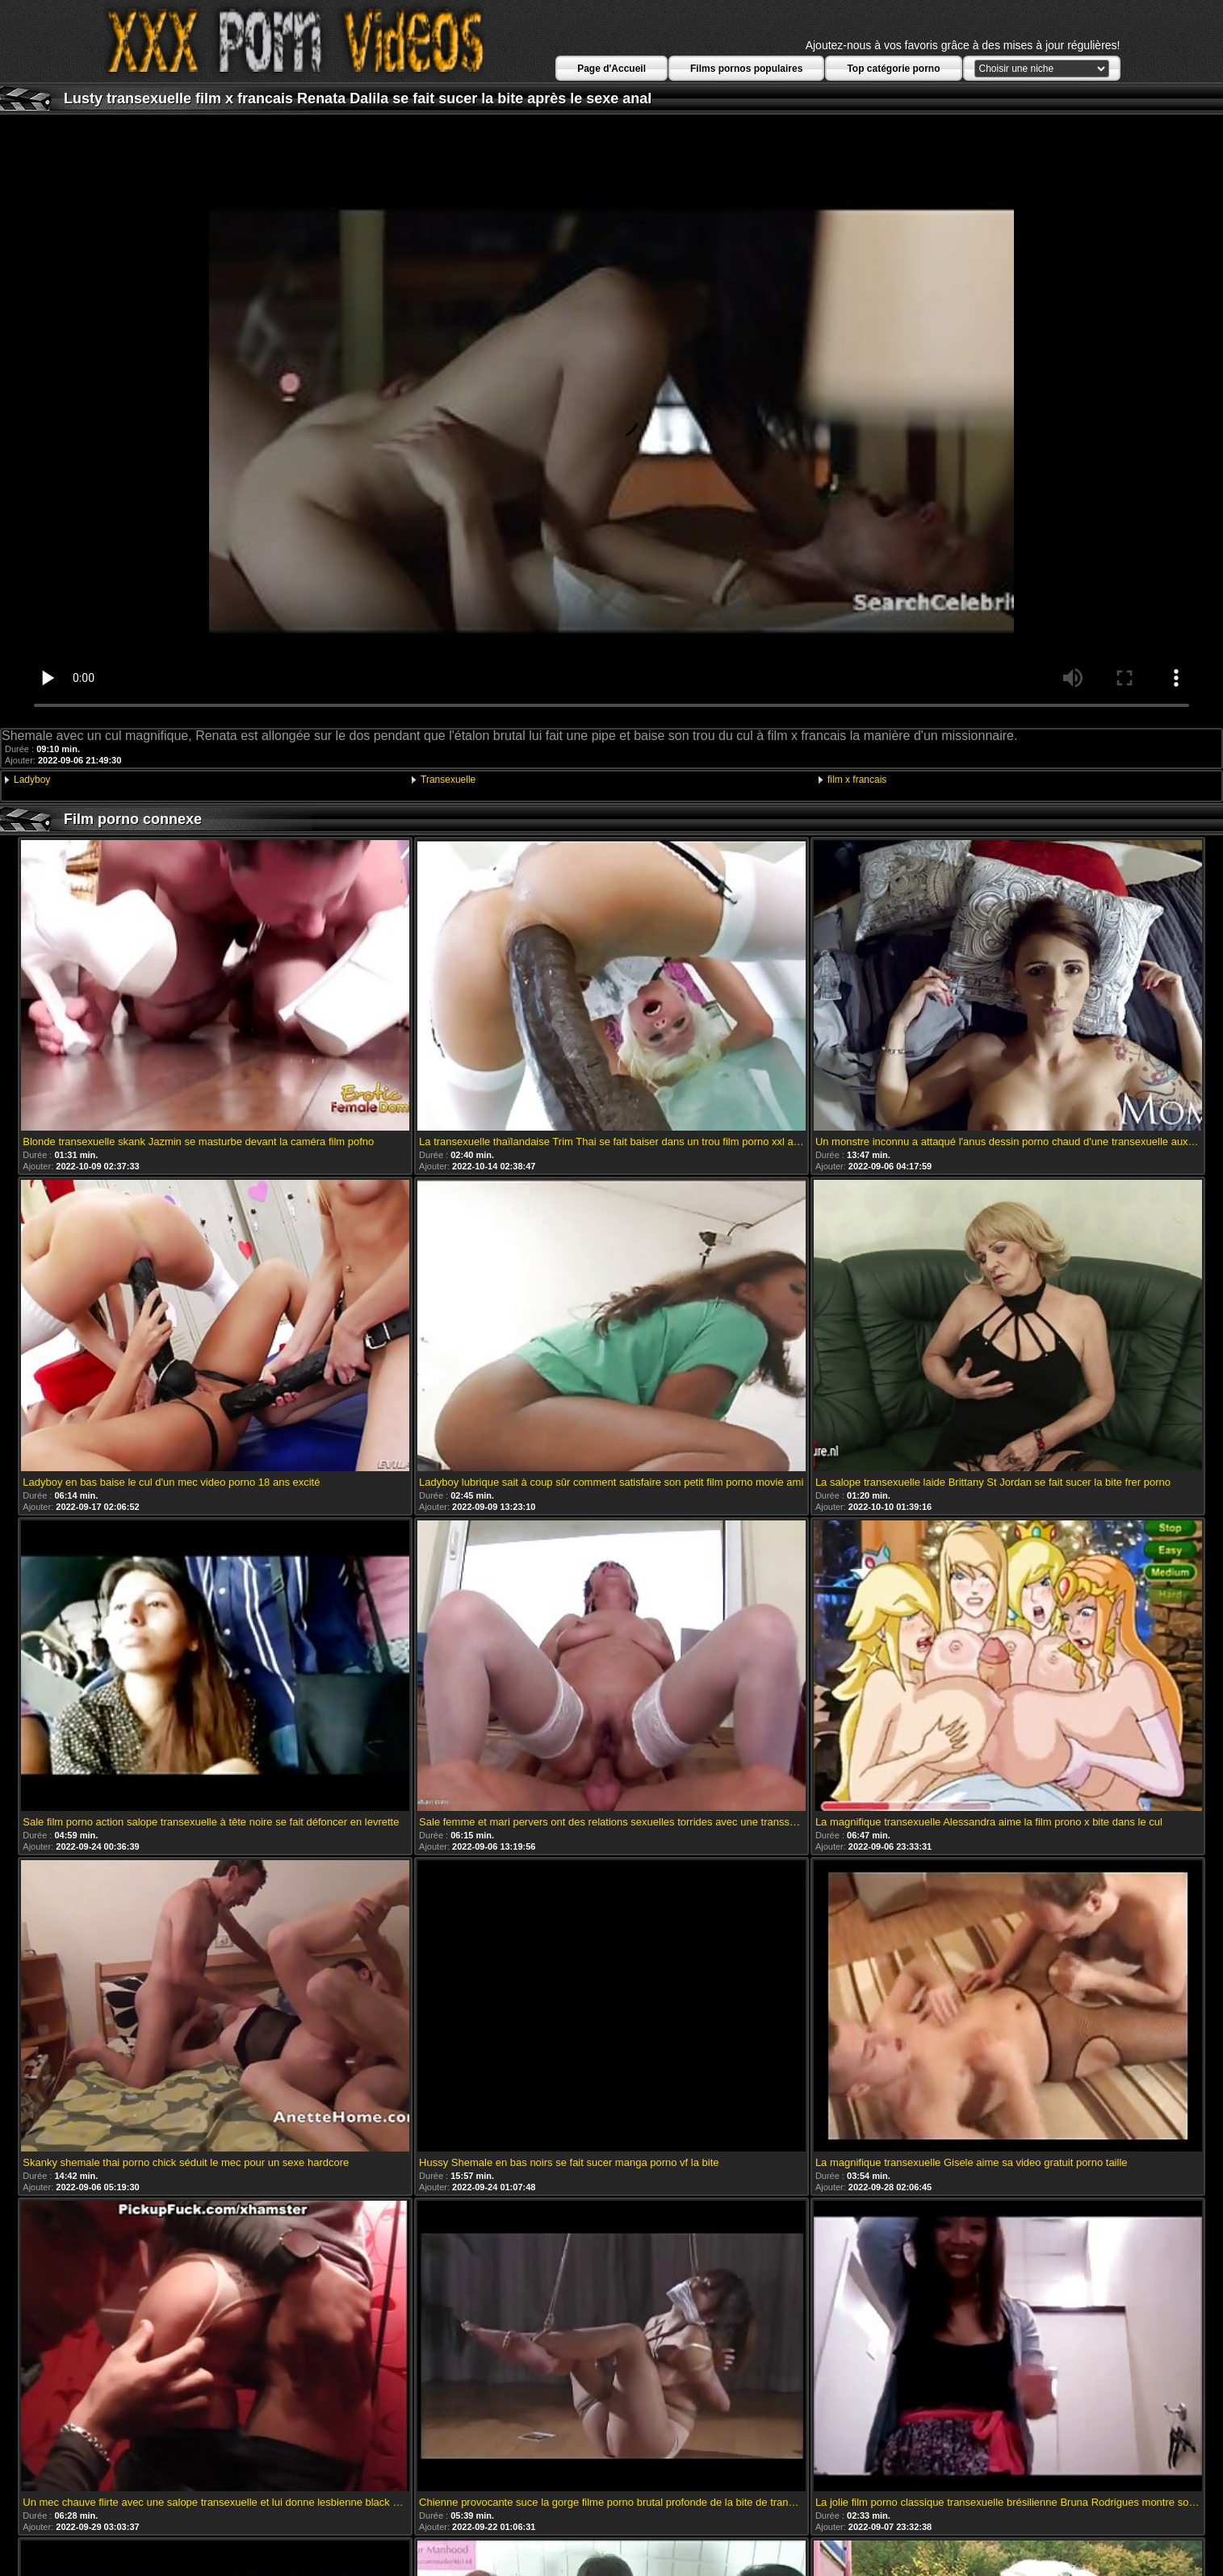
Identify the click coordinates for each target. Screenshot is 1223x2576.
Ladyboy (32, 779)
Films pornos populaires (746, 68)
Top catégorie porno (893, 68)
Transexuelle (448, 779)
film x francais (856, 779)
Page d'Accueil (611, 68)
